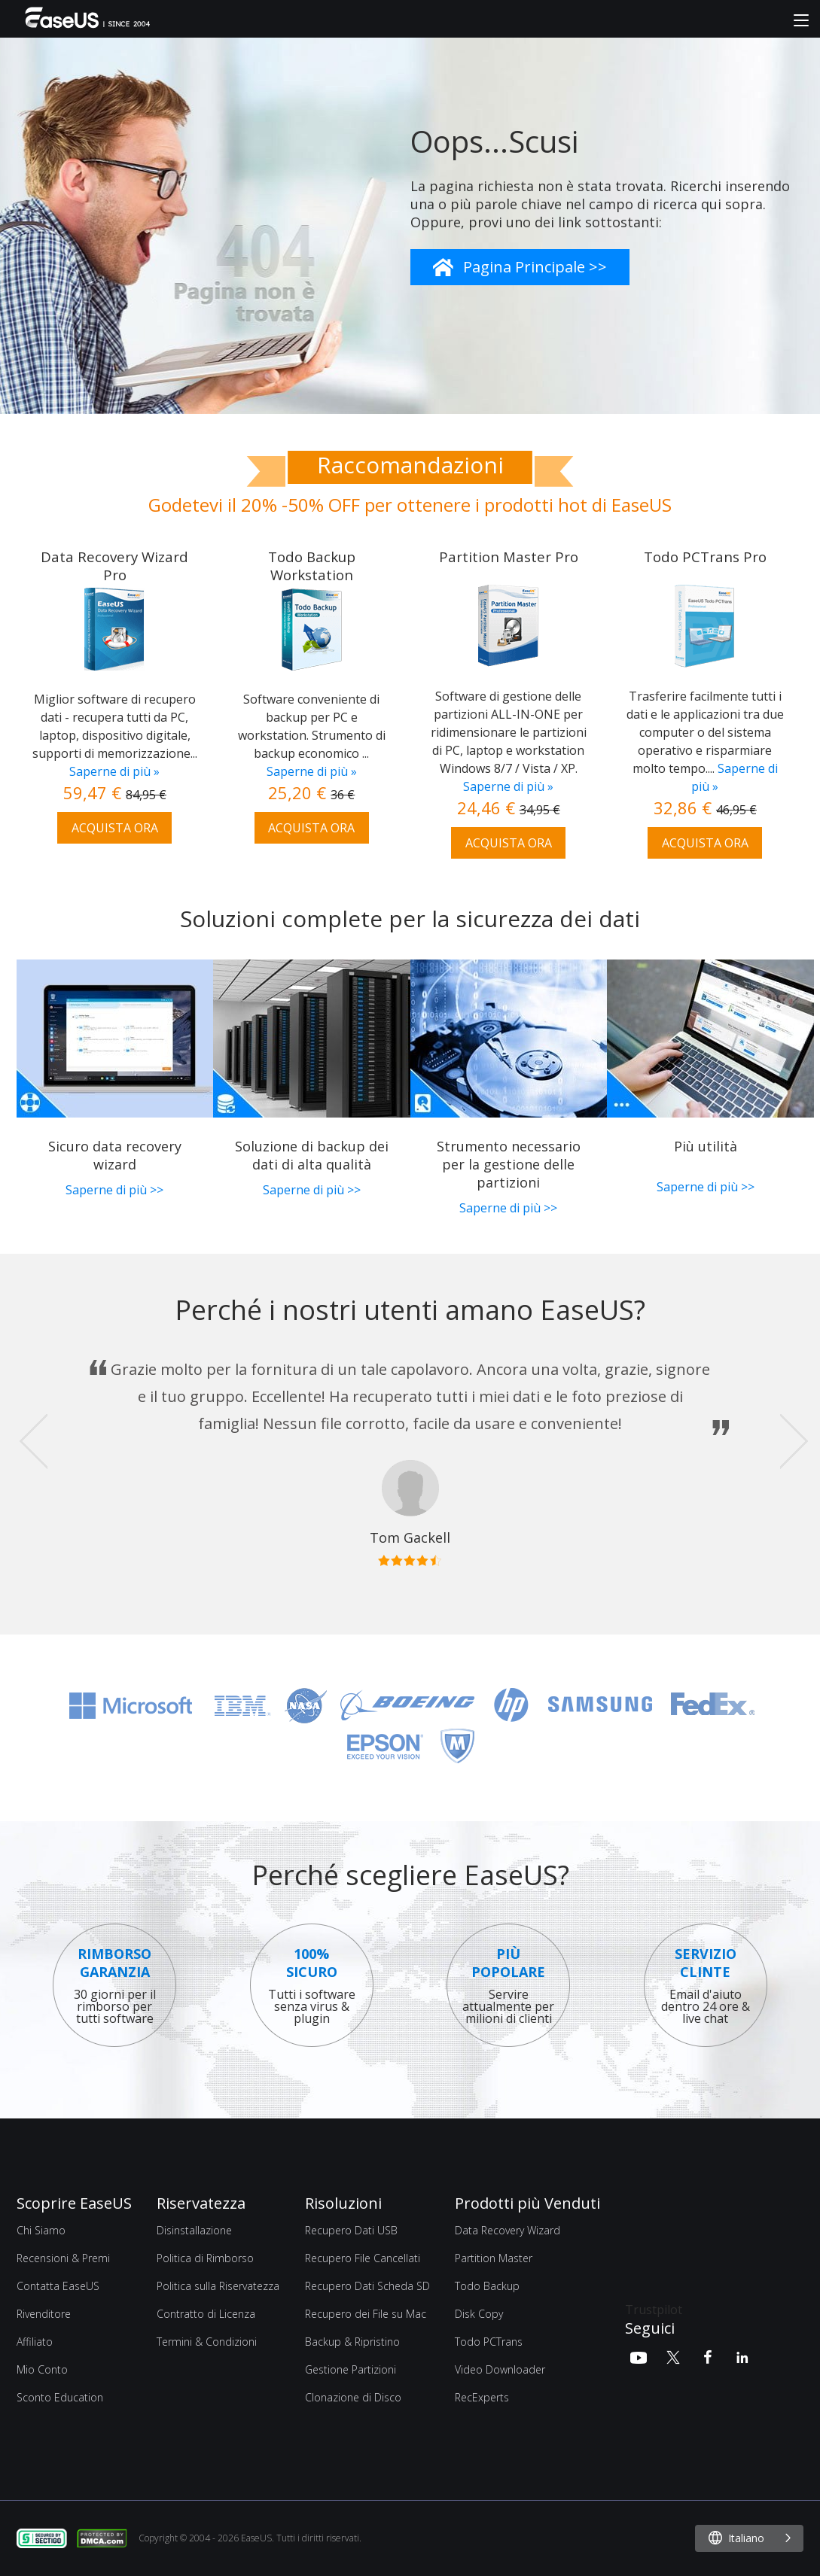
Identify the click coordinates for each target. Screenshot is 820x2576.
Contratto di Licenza (206, 2314)
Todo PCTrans (489, 2341)
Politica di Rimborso (205, 2258)
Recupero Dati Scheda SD (367, 2286)
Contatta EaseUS (58, 2286)
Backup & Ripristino (352, 2341)
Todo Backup (487, 2286)
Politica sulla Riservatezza (218, 2286)
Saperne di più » (114, 771)
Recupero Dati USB (351, 2230)
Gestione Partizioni (350, 2369)
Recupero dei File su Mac (365, 2314)
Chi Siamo (41, 2230)
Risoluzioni (343, 2203)
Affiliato (35, 2341)
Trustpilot (653, 2309)
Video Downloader (500, 2369)
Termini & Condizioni (207, 2341)
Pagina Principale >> (535, 267)
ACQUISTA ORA (115, 828)
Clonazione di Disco (353, 2397)
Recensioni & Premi (63, 2258)
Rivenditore (44, 2314)
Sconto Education (60, 2397)
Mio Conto (42, 2369)
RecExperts (482, 2397)
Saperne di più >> (114, 1190)
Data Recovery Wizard (507, 2230)
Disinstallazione (194, 2230)
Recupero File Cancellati (362, 2258)
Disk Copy (479, 2314)
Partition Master (493, 2258)
